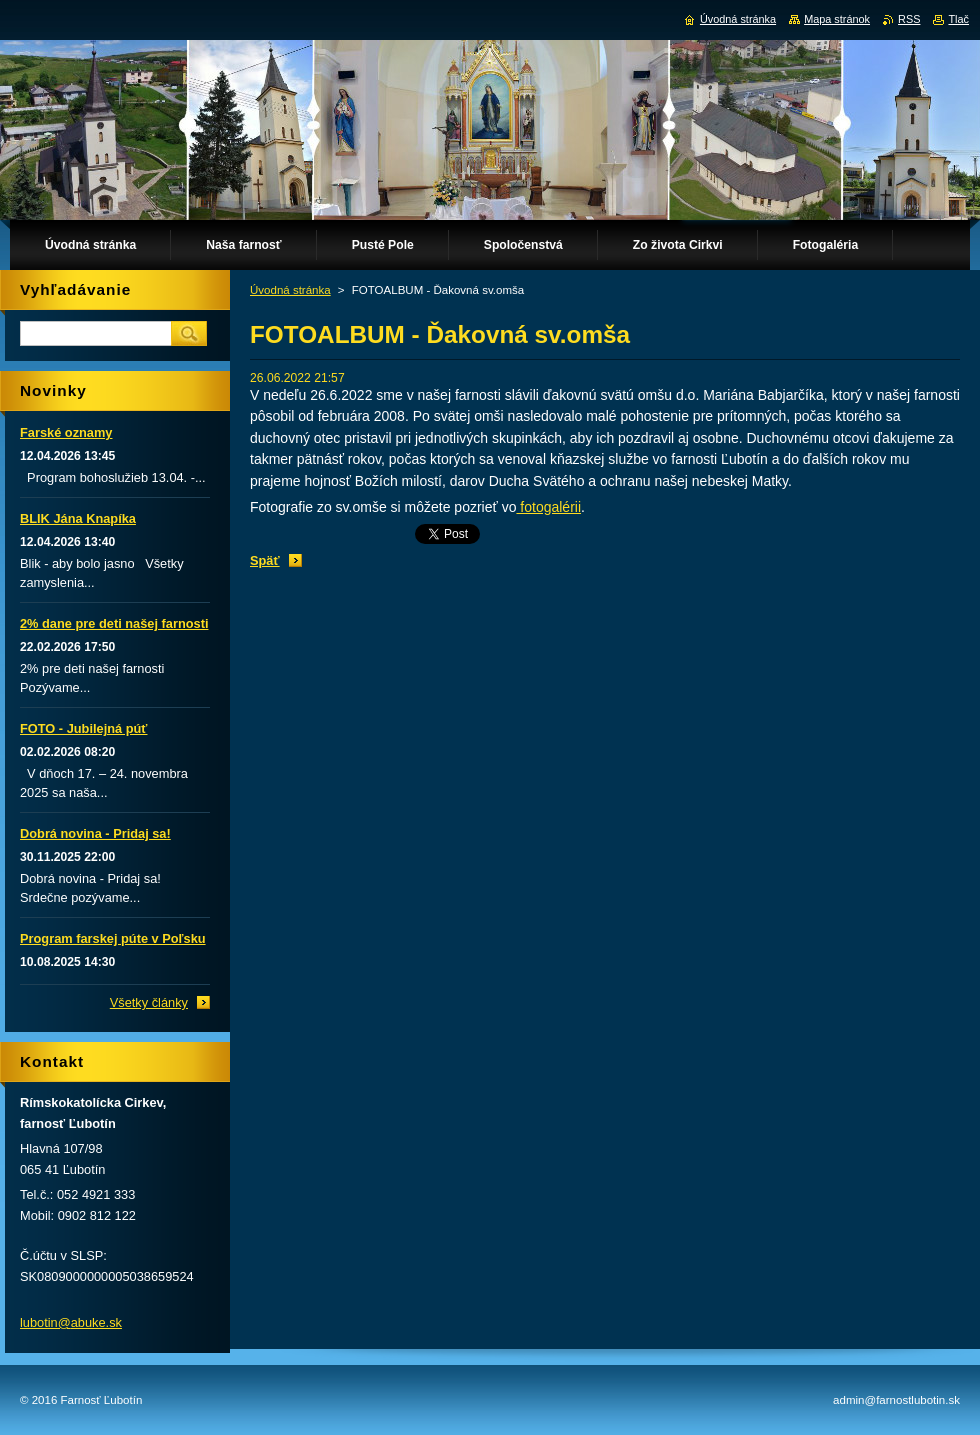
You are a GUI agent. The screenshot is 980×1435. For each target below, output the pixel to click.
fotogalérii (548, 507)
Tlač (958, 19)
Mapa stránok (837, 19)
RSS (909, 19)
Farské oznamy (66, 432)
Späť (265, 560)
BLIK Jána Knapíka (78, 518)
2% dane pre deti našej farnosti (114, 623)
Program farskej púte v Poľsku (113, 938)
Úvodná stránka (290, 290)
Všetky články (149, 1002)
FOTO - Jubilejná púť (83, 728)
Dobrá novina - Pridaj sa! (95, 833)
